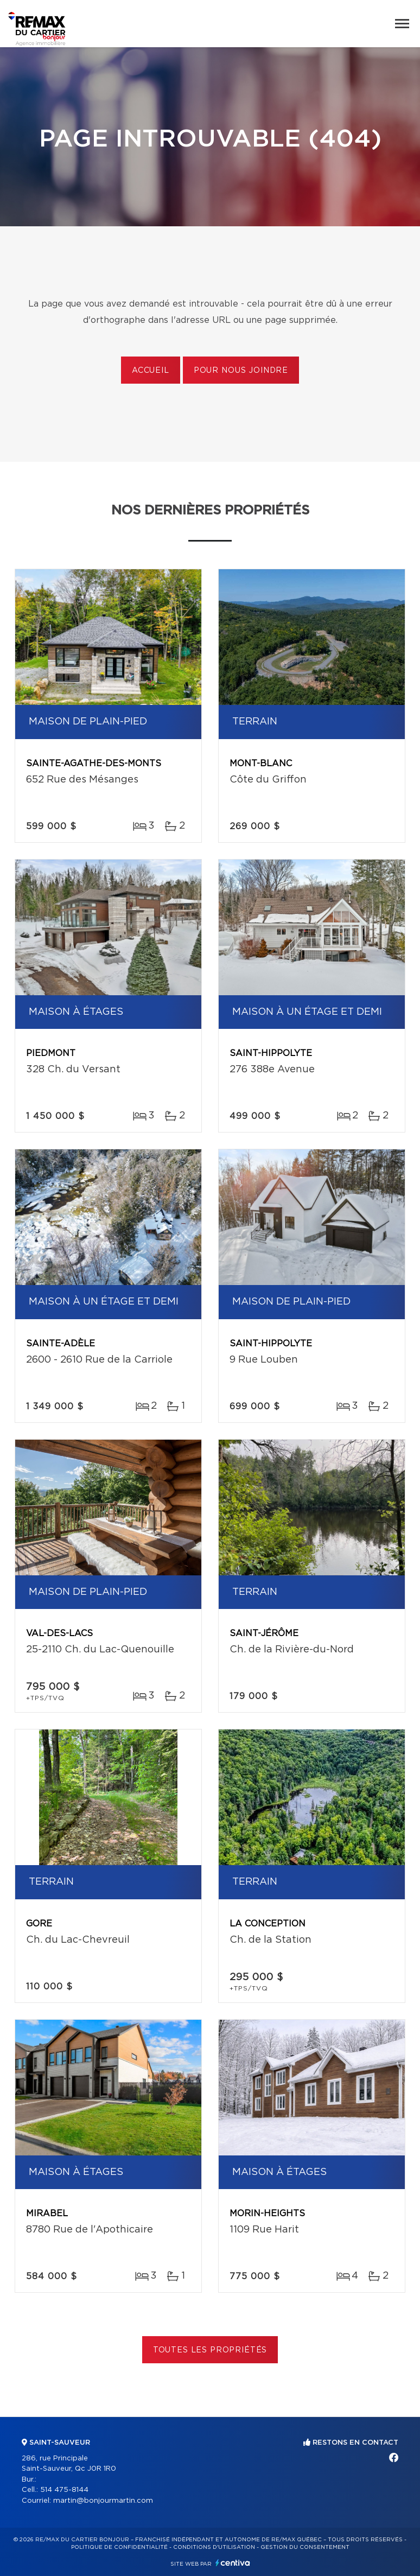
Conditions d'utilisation (214, 2547)
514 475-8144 (64, 2490)
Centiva (232, 2562)
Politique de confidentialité (119, 2547)
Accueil (150, 370)
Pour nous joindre (241, 370)
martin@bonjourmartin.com (103, 2500)
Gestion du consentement (304, 2547)
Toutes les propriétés (210, 2350)
